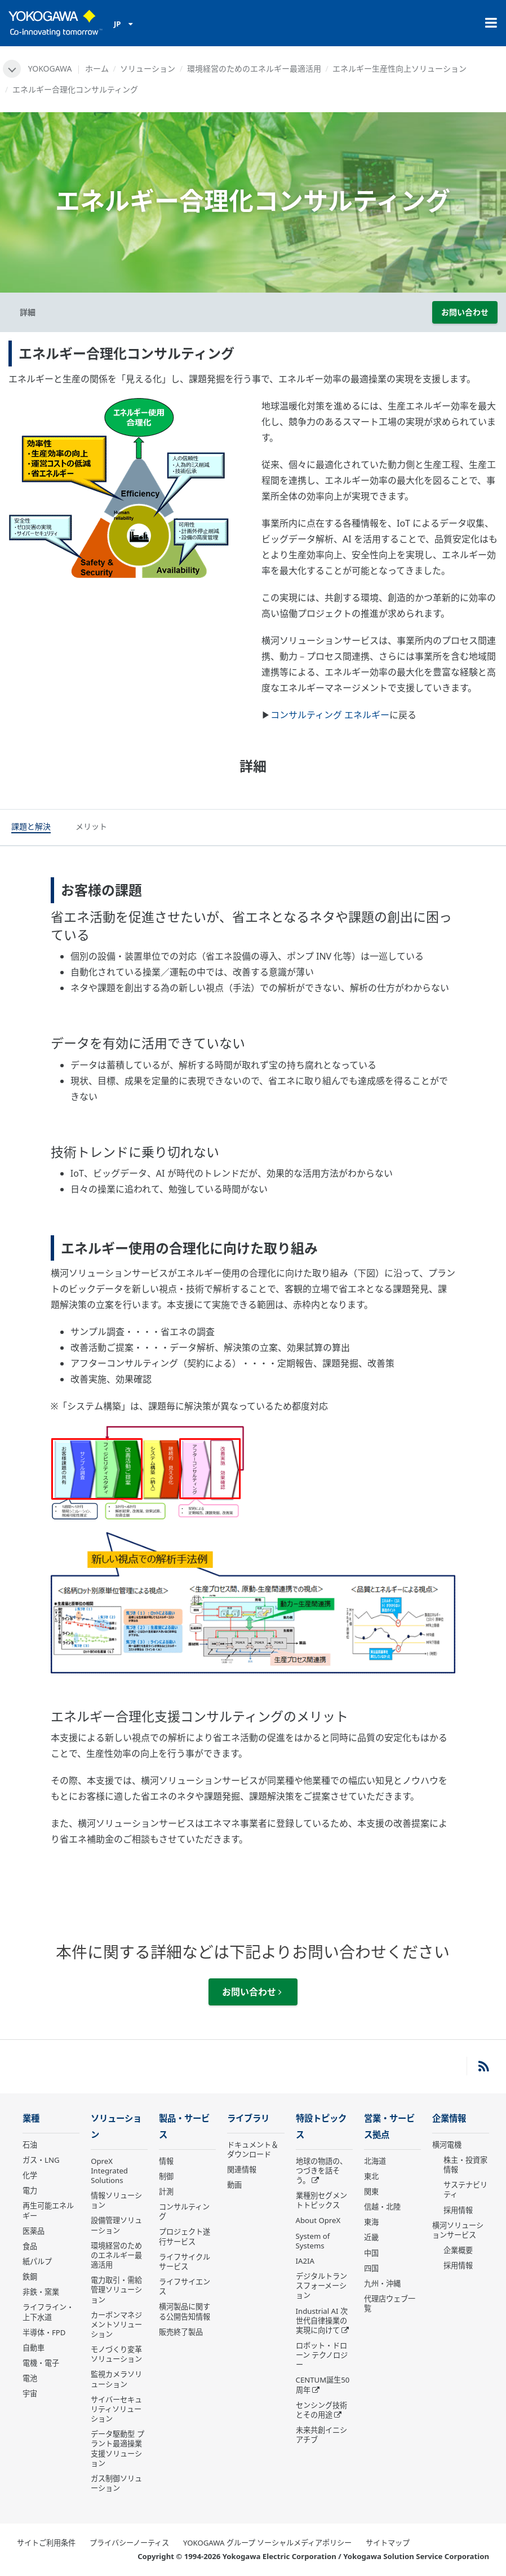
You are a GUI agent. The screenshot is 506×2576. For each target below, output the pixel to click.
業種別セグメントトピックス (321, 2200)
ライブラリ (248, 2118)
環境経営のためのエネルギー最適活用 (254, 68)
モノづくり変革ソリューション (116, 2354)
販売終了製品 (181, 2332)
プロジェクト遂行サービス (184, 2236)
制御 (166, 2176)
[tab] (31, 828)
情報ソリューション (116, 2200)
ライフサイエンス (184, 2286)
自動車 (34, 2348)
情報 (166, 2161)
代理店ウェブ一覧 (389, 2303)
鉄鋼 (30, 2277)
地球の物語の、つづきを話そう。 (321, 2170)
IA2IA (305, 2261)
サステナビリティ (465, 2189)
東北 (371, 2176)
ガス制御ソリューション (116, 2483)
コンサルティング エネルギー (329, 715)
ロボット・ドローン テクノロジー (322, 2355)
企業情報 (449, 2118)
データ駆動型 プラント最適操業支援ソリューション (117, 2448)
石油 (30, 2145)
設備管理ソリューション (116, 2225)
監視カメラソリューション (116, 2379)
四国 (371, 2268)
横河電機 (446, 2145)
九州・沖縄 (382, 2283)
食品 (30, 2246)
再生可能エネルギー (48, 2210)
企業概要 (458, 2250)
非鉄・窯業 (41, 2292)
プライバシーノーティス (129, 2543)
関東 (371, 2191)
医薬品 (34, 2231)
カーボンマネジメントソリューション (116, 2324)
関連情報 (241, 2169)
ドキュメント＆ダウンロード (252, 2149)
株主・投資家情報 (465, 2165)
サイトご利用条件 (46, 2543)
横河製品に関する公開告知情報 (184, 2311)
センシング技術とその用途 (321, 2410)
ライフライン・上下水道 (48, 2312)
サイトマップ (388, 2543)
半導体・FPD (44, 2332)
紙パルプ (37, 2261)
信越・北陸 (382, 2207)
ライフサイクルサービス (184, 2262)
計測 (166, 2191)
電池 (30, 2378)
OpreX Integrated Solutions (109, 2170)
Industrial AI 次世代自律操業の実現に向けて (322, 2320)
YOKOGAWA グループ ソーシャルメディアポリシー (267, 2543)
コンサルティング (184, 2211)
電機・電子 (41, 2363)
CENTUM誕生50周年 (323, 2384)
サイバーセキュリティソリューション (116, 2409)
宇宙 (30, 2393)
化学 (30, 2175)
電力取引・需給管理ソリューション (116, 2289)
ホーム (97, 68)
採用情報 (458, 2210)
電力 (30, 2190)
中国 (371, 2253)
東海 (371, 2222)
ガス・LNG (41, 2160)
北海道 (375, 2161)
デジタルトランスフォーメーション (321, 2285)
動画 (234, 2185)
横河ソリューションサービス (457, 2230)
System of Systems (313, 2241)
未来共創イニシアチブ (321, 2435)
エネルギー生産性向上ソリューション (399, 68)
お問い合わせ (465, 312)
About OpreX (318, 2220)
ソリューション (147, 68)
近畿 (371, 2237)
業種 (31, 2118)
